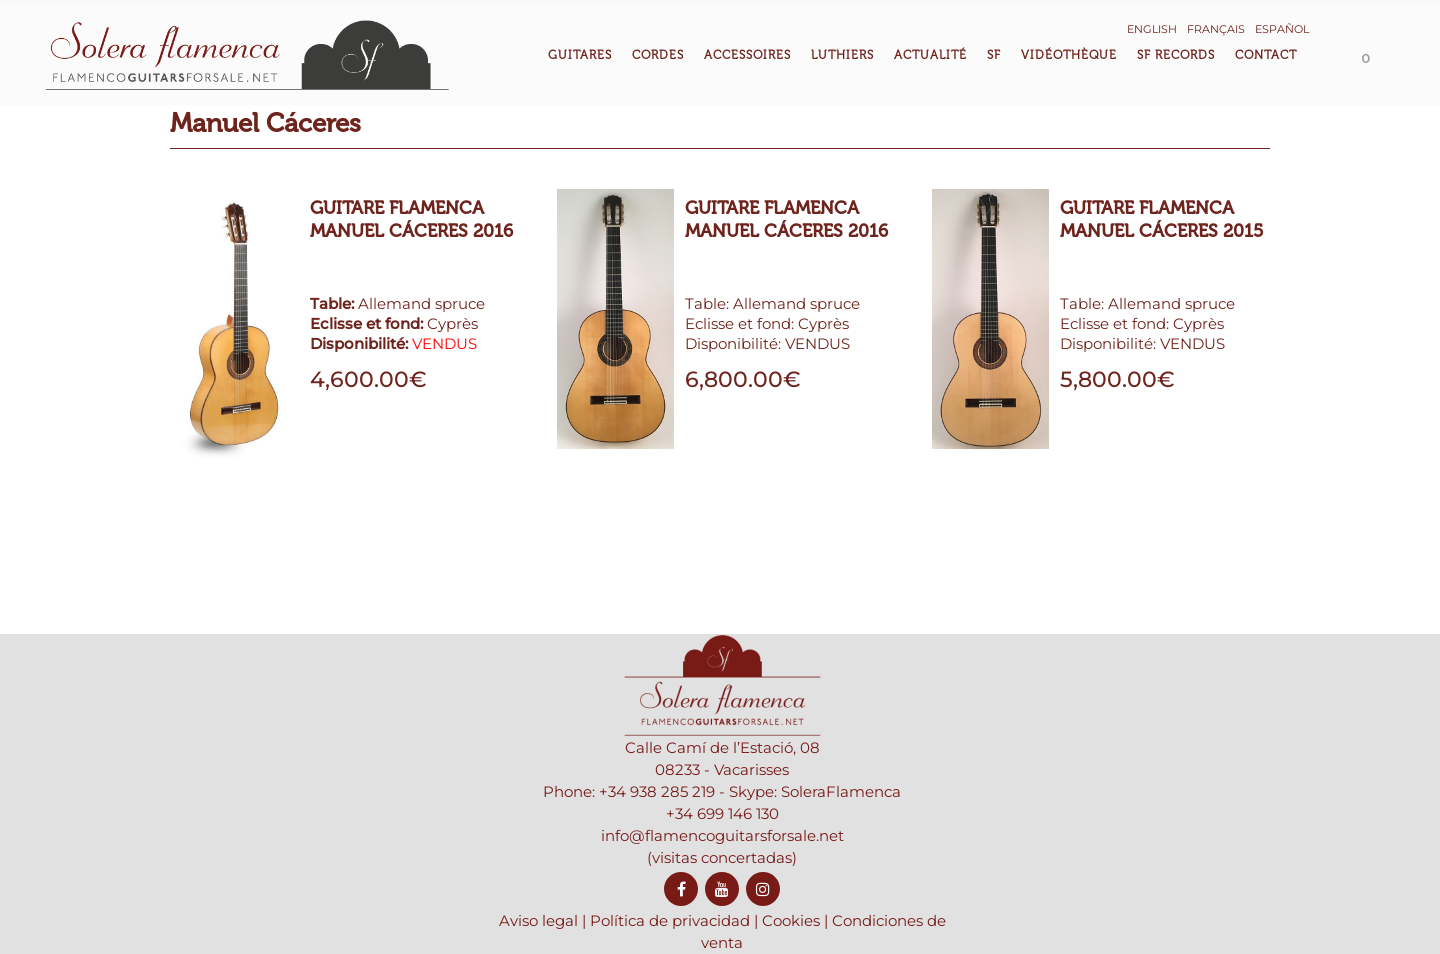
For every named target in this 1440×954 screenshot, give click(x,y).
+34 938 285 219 (657, 840)
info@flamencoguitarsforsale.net (722, 884)
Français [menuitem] (1216, 29)
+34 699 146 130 (722, 862)
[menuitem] (1152, 27)
